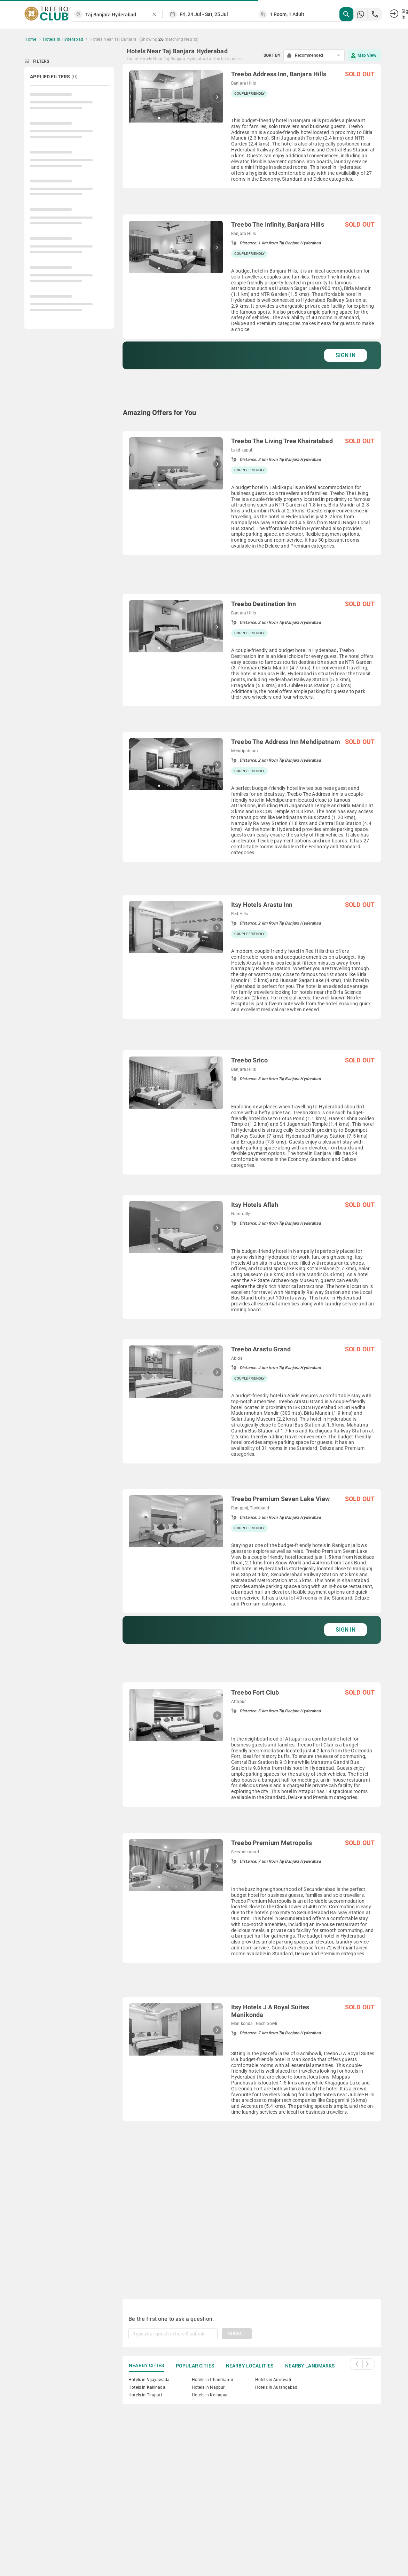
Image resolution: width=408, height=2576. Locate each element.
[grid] (252, 1173)
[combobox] (118, 15)
